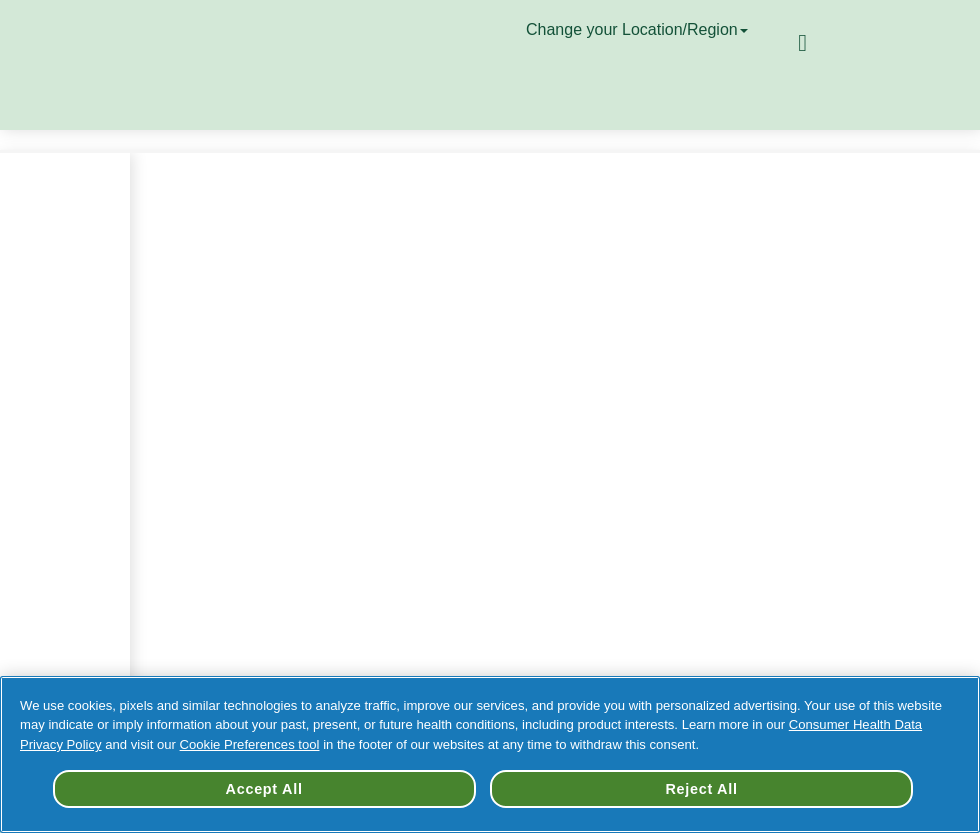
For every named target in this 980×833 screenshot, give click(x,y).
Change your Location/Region (639, 29)
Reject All (701, 789)
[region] (490, 754)
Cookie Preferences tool (250, 744)
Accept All (264, 789)
